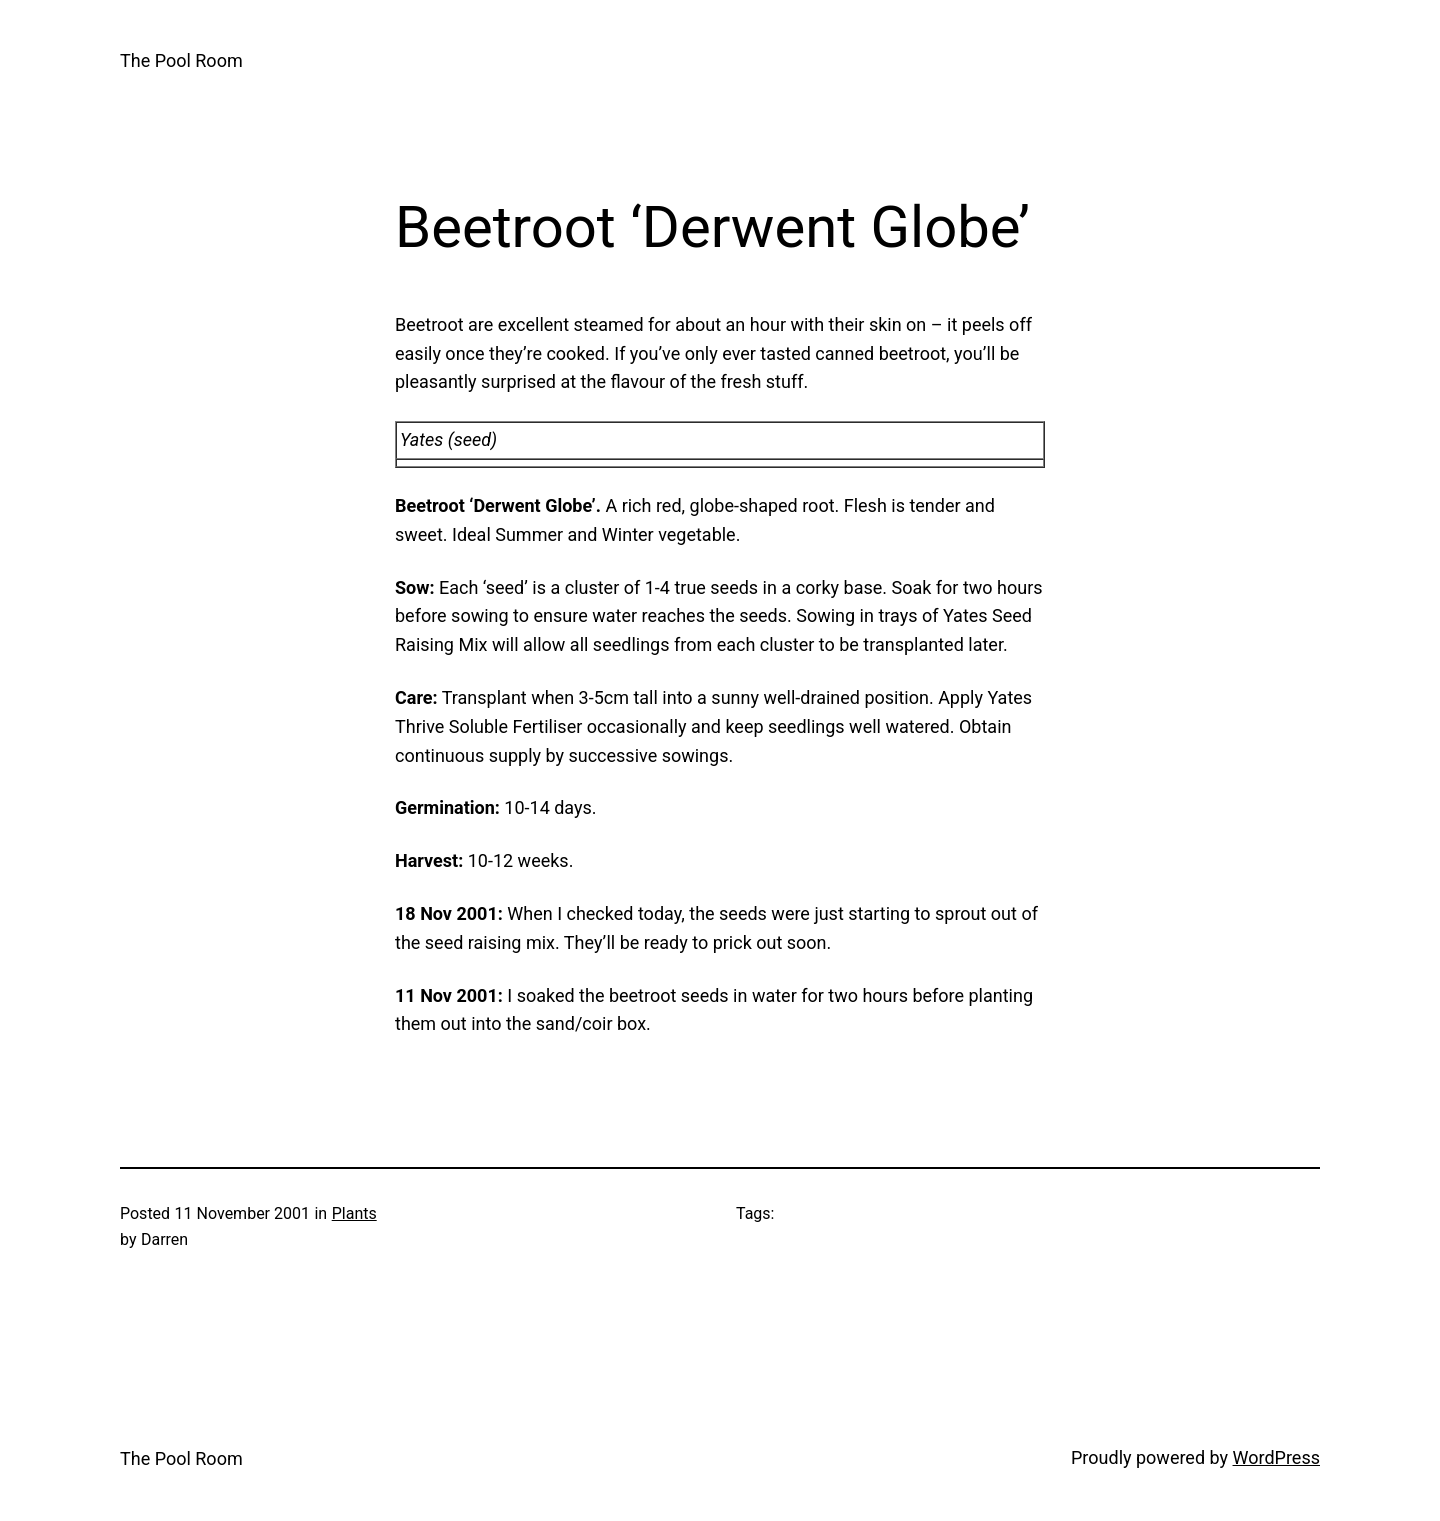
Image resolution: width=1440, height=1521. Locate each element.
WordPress (1276, 1457)
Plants (354, 1213)
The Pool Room (181, 60)
